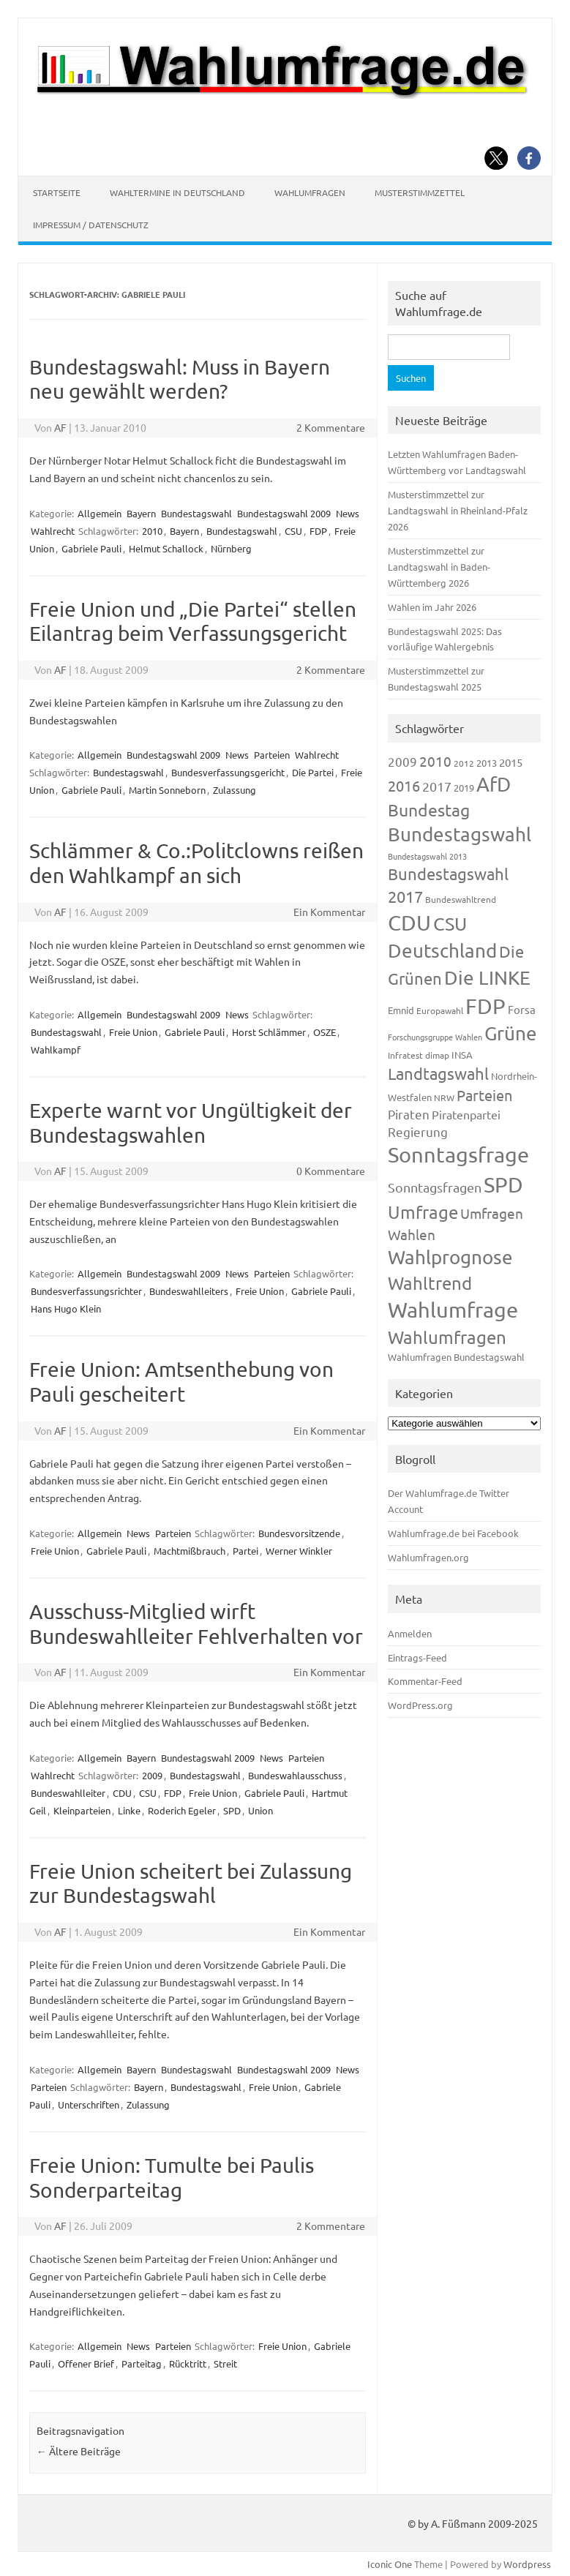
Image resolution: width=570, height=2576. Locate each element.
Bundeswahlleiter (68, 1793)
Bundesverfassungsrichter (86, 1291)
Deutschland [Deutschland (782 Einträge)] (442, 950)
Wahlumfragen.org (428, 1557)
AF (60, 427)
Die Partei (313, 772)
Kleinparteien (81, 1810)
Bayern (141, 513)
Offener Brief (86, 2363)
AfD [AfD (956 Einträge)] (493, 784)
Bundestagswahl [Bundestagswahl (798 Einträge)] (459, 834)
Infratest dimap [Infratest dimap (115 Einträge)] (418, 1055)
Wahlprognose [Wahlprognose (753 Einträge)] (450, 1257)
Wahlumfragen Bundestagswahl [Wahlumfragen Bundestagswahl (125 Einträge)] (456, 1357)
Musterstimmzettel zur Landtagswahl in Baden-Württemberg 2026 (439, 566)
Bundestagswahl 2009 (284, 513)
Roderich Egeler (182, 1810)
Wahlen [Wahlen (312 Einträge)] (411, 1234)
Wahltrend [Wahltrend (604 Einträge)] (430, 1282)
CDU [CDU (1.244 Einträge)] (409, 922)
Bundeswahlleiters (188, 1291)
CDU (122, 1793)
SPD (232, 1810)
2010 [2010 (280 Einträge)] (435, 761)
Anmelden (410, 1633)
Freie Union (133, 1032)
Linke (129, 1810)
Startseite (56, 192)
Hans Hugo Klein (66, 1308)
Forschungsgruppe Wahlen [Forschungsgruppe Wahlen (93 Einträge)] (435, 1037)
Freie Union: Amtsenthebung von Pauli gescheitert (181, 1381)
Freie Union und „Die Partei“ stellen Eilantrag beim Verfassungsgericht (192, 621)
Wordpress (527, 2564)
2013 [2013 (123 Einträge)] (486, 762)
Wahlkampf (55, 1049)
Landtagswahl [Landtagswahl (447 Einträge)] (438, 1073)
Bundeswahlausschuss (295, 1775)
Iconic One (389, 2564)
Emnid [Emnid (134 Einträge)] (401, 1010)
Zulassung (234, 790)
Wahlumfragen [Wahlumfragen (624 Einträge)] (447, 1337)
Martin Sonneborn (167, 790)
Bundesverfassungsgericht (228, 772)
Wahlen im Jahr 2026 (432, 607)
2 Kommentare (330, 427)
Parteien (272, 754)
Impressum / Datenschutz (91, 224)
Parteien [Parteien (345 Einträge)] (484, 1095)
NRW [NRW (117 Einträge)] (444, 1097)
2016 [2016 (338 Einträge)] (404, 785)
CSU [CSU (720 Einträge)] (450, 923)
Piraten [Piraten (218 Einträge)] (409, 1114)
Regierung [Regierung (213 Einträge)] (418, 1131)
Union (260, 1810)
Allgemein (99, 513)
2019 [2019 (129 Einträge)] (464, 787)
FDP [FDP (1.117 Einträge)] (485, 1006)
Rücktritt (187, 2363)
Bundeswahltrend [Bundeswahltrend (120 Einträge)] (460, 899)
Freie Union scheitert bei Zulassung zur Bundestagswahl (190, 1883)
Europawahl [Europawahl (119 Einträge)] (439, 1010)
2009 (152, 1775)
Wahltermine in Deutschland (177, 192)
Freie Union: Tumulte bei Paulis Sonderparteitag (171, 2177)
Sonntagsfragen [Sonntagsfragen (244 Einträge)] (434, 1187)
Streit (225, 2363)
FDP (318, 531)
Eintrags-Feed (417, 1657)
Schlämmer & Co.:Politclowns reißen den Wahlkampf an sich (196, 862)
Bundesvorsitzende (299, 1533)
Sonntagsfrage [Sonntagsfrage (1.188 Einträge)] (458, 1154)
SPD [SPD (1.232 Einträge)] (503, 1184)
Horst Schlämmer (269, 1032)
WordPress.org (420, 1705)
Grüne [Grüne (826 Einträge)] (510, 1033)
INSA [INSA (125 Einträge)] (462, 1054)
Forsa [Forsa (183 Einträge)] (522, 1009)
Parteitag (141, 2363)
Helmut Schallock (166, 548)
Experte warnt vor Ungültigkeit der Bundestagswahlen (190, 1122)
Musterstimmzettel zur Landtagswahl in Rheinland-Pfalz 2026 (458, 510)
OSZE (324, 1032)
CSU (293, 531)
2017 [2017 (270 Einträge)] (436, 786)
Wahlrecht (53, 531)
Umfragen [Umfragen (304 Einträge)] (491, 1213)
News (347, 513)
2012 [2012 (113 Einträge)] (464, 763)
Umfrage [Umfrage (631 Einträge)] (423, 1212)
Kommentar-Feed (425, 1681)
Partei (245, 1550)
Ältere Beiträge (79, 2450)
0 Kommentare (330, 1170)
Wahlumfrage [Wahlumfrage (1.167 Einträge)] (453, 1309)
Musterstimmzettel (420, 192)
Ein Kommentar (329, 911)
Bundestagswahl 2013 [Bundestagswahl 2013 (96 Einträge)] (427, 856)
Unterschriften (88, 2104)
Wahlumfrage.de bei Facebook (453, 1533)
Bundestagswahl (196, 513)
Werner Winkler (299, 1550)
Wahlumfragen (309, 192)
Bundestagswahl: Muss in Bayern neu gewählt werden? (179, 379)
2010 (152, 531)
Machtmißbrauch (189, 1550)
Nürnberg (231, 548)
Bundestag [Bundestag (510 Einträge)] (429, 809)
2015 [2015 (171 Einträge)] (510, 762)
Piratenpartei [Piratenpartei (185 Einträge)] (466, 1114)
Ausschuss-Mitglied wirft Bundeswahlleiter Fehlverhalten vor (196, 1623)
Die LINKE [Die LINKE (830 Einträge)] (487, 977)
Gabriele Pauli (91, 548)
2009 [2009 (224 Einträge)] (402, 761)
